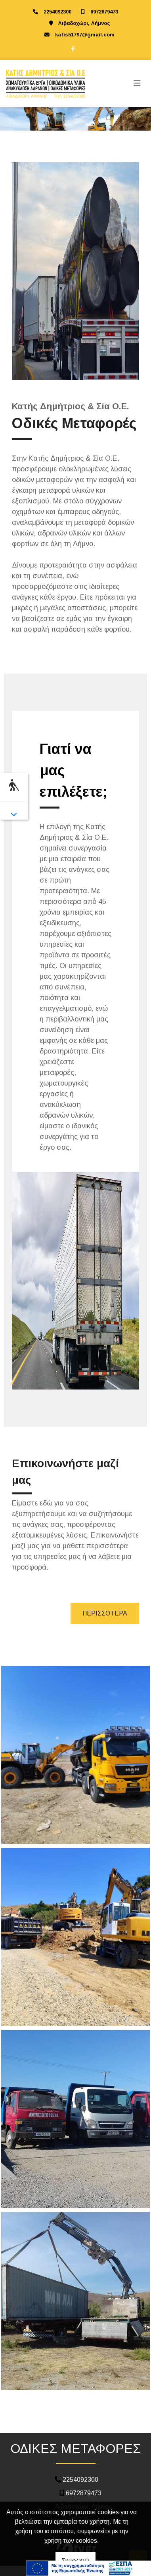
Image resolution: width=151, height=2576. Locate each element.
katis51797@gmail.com (85, 35)
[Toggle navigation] (137, 83)
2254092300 (57, 12)
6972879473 (104, 12)
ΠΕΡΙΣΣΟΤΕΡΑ (104, 1613)
